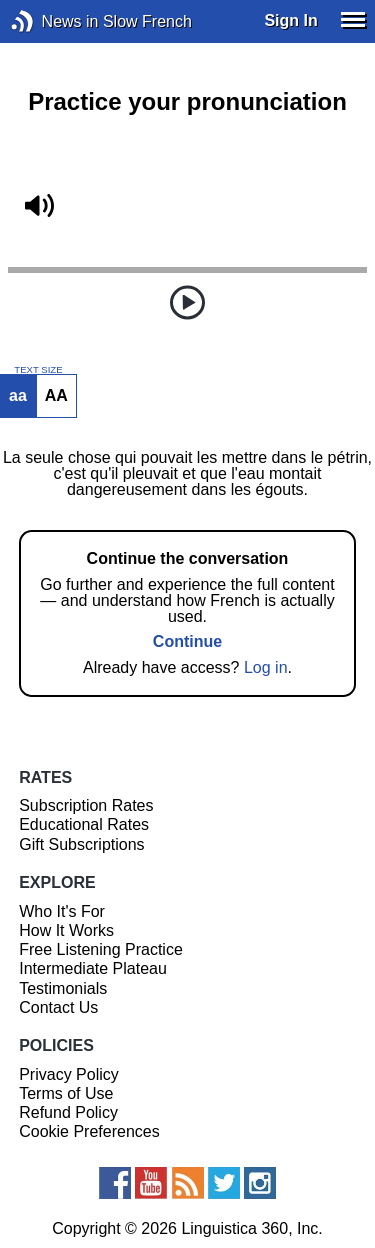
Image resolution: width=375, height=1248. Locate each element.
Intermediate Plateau (93, 968)
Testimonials (63, 988)
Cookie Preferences (89, 1131)
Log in (266, 667)
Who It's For (62, 911)
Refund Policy (68, 1112)
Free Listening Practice (101, 949)
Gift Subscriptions (81, 844)
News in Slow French (52, 21)
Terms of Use (66, 1093)
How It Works (66, 930)
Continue (187, 641)
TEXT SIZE (38, 370)
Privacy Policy (69, 1074)
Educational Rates (84, 824)
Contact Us (58, 1007)
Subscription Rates (86, 805)
